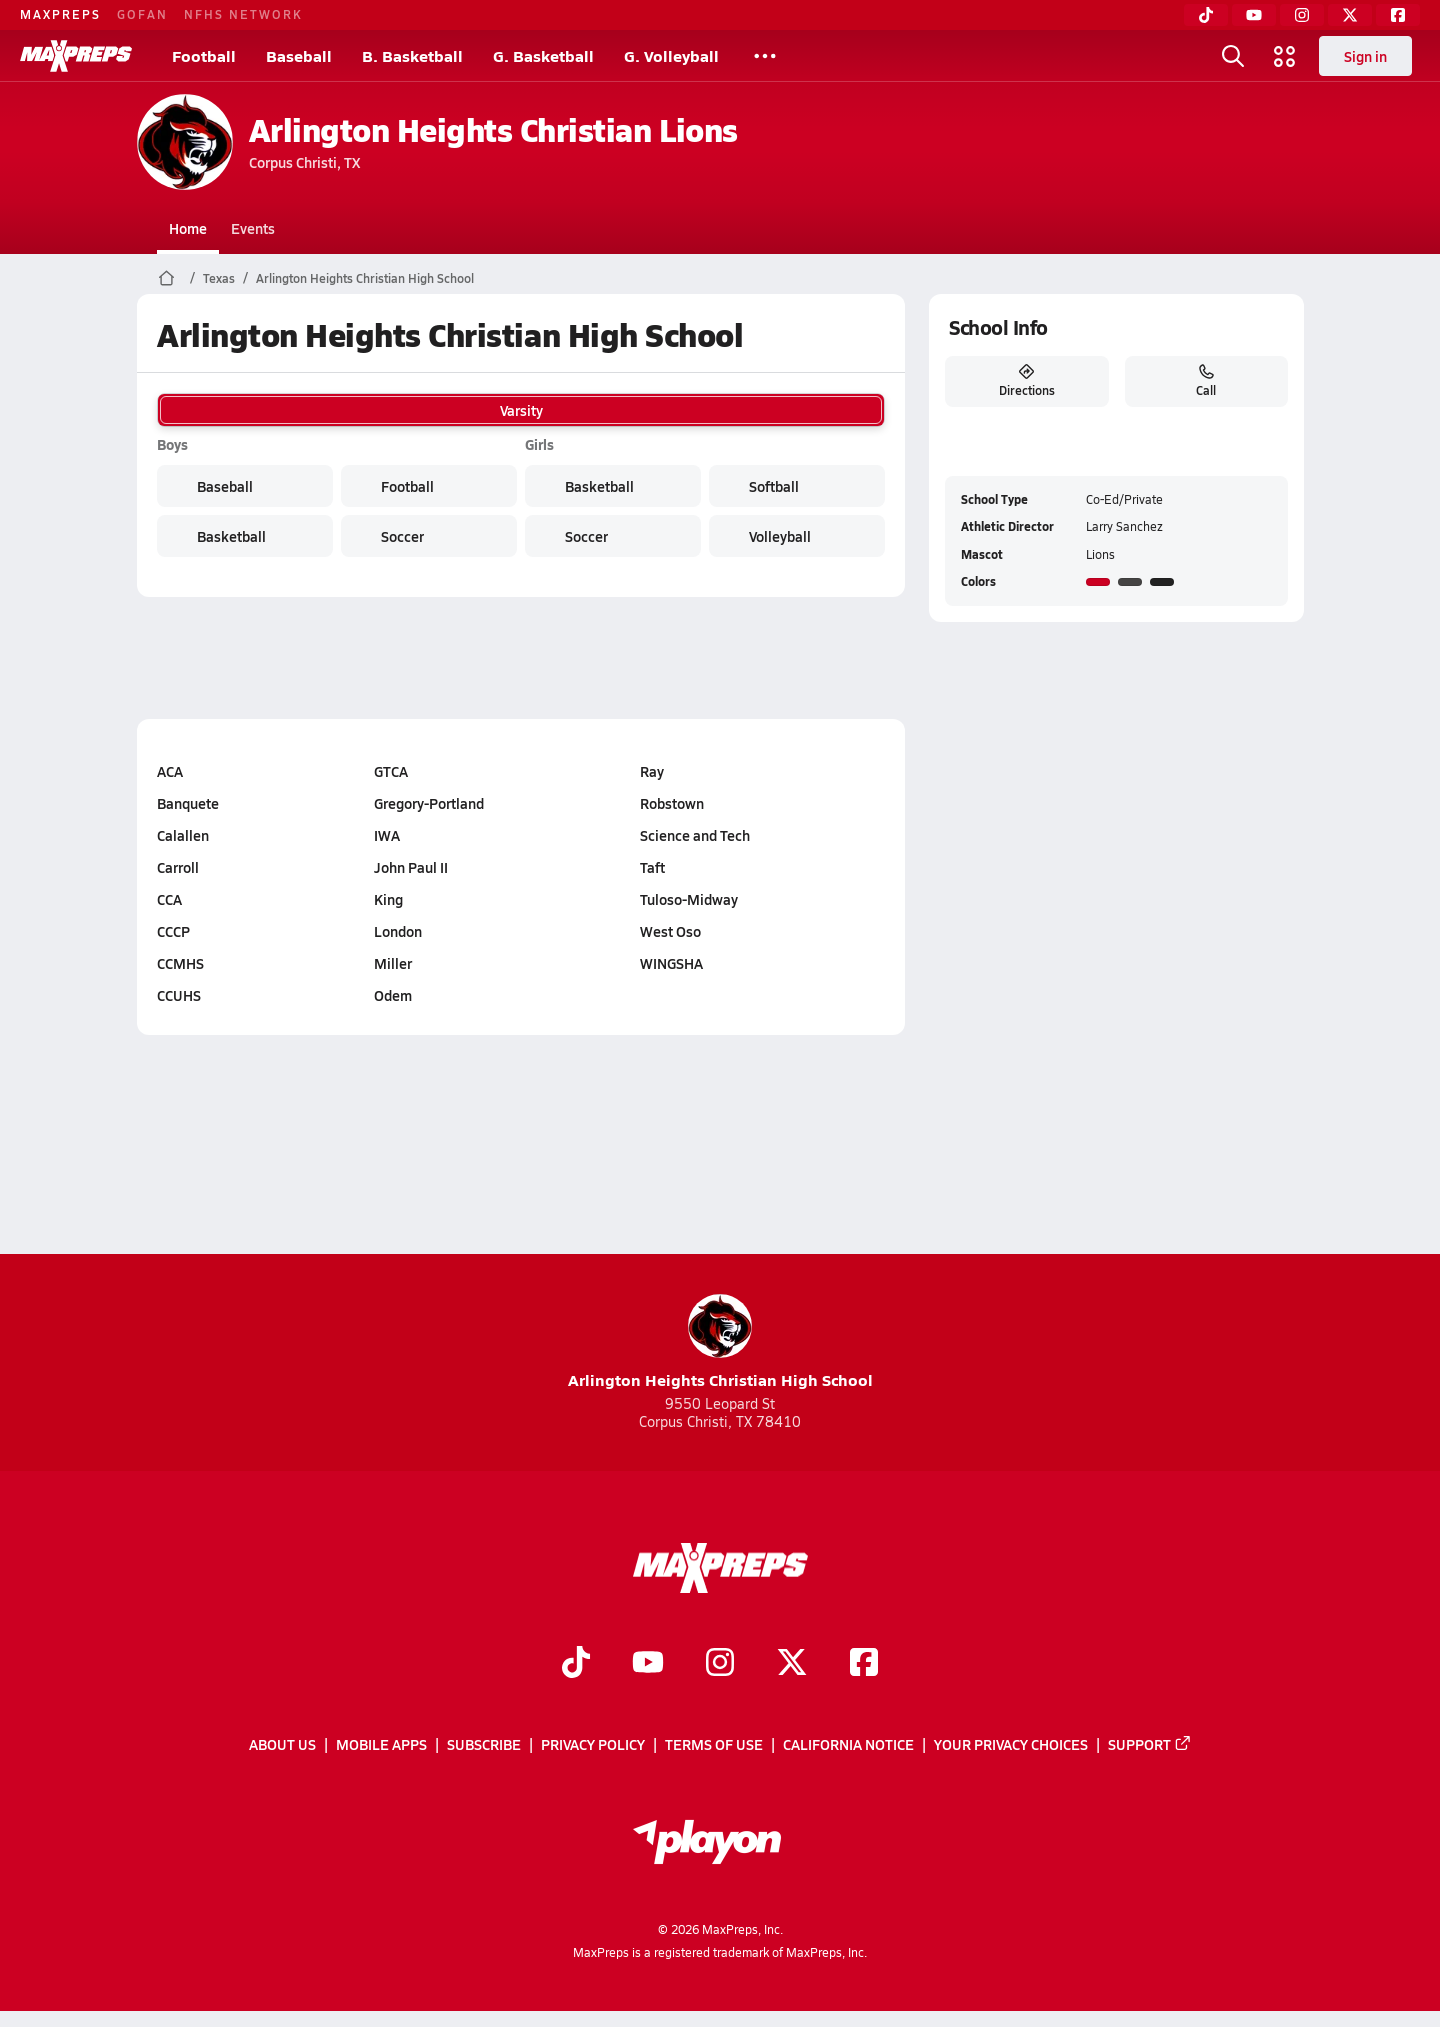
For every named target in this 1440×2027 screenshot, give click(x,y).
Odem (393, 995)
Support (1150, 1745)
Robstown (671, 803)
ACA (170, 771)
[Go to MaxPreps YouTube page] (648, 1664)
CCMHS (180, 963)
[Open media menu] (1285, 56)
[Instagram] (1302, 15)
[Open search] (1233, 56)
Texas (219, 278)
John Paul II (411, 867)
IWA (387, 835)
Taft (651, 867)
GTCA (391, 771)
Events (253, 228)
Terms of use (714, 1745)
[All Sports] (765, 56)
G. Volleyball (671, 55)
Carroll (178, 867)
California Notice (848, 1745)
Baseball (299, 55)
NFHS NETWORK (243, 14)
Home (188, 228)
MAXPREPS (60, 14)
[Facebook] (1398, 15)
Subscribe (484, 1745)
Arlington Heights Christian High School (365, 278)
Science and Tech (694, 835)
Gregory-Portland (429, 803)
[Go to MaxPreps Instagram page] (720, 1664)
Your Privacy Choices (1011, 1745)
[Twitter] (1350, 15)
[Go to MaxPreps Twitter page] (792, 1664)
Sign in (1365, 56)
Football (204, 55)
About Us (282, 1745)
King (388, 899)
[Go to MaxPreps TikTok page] (576, 1664)
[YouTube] (1254, 15)
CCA (169, 899)
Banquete (188, 803)
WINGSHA (670, 963)
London (398, 931)
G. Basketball (543, 55)
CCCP (173, 931)
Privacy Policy (593, 1745)
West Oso (669, 931)
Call (1206, 381)
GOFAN (142, 14)
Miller (393, 963)
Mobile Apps (381, 1745)
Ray (651, 771)
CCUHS (179, 995)
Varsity (521, 410)
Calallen (183, 835)
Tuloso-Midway (688, 899)
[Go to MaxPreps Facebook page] (864, 1664)
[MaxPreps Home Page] (166, 278)
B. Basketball (412, 55)
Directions (1026, 381)
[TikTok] (1206, 15)
